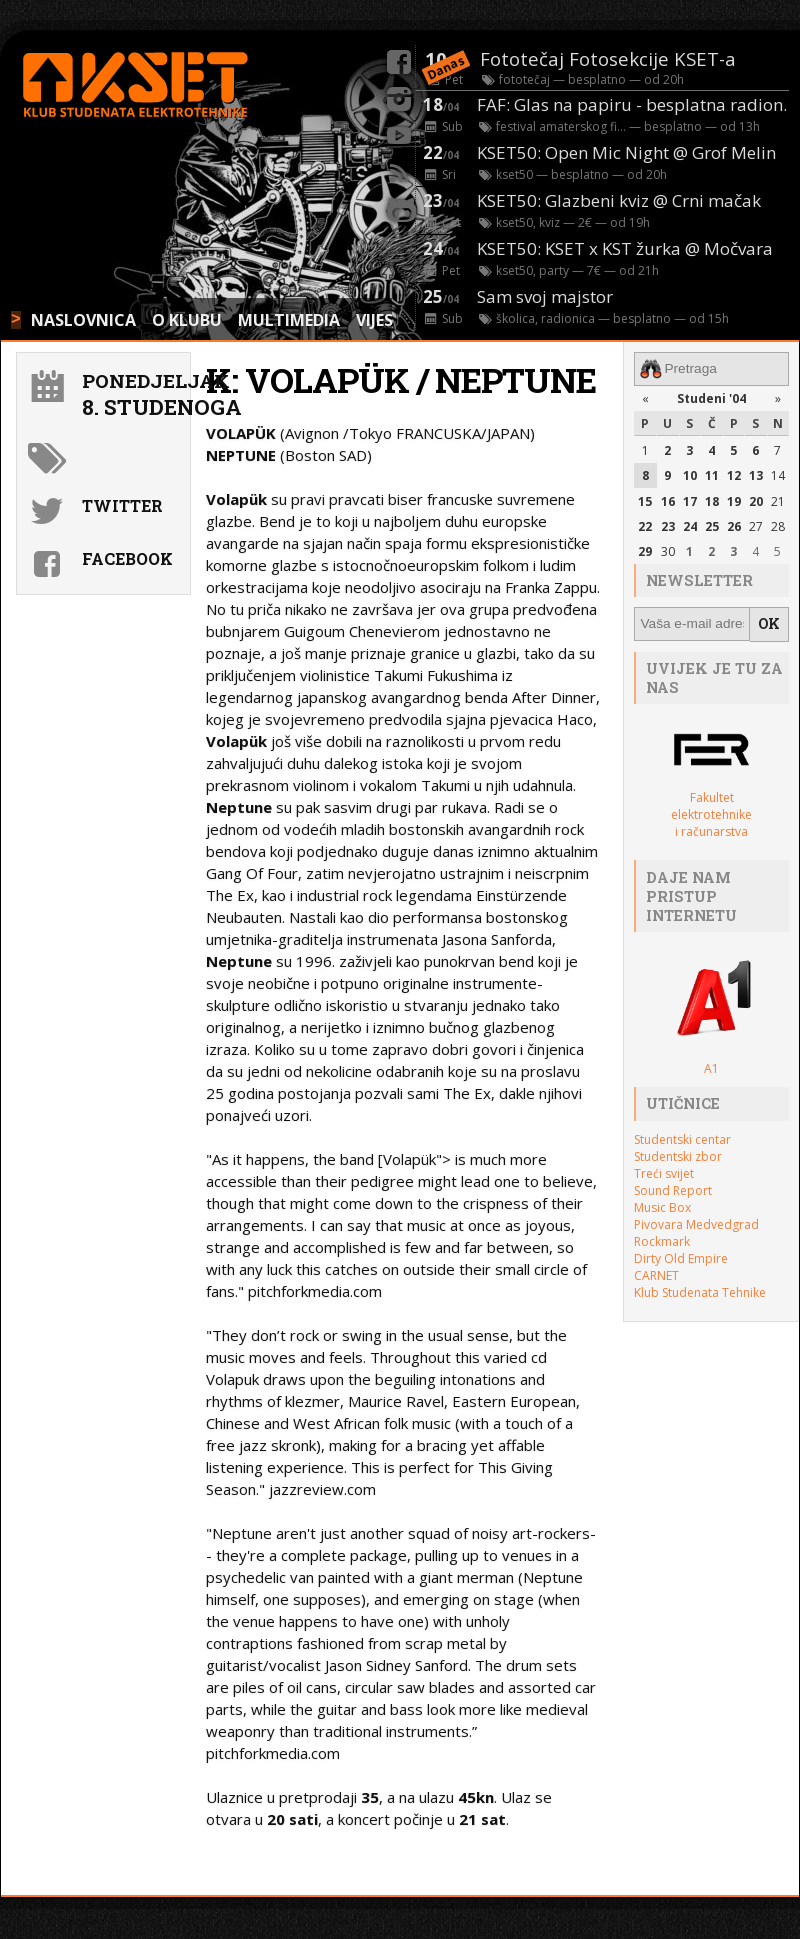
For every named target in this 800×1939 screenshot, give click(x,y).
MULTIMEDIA (289, 320)
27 (756, 525)
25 (712, 525)
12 (734, 475)
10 (690, 475)
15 (645, 500)
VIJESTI (382, 320)
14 (778, 475)
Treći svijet (664, 1171)
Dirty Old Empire (681, 1256)
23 (668, 525)
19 (734, 500)
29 (645, 550)
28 (778, 525)
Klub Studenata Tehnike (700, 1290)
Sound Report (673, 1188)
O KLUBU (187, 320)
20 (756, 500)
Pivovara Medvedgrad (696, 1222)
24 (690, 525)
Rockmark (662, 1239)
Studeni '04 (711, 397)
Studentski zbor (678, 1154)
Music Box (662, 1205)
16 (668, 500)
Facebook (127, 558)
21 (778, 500)
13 (756, 475)
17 (690, 500)
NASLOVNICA (83, 320)
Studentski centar (682, 1137)
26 (734, 525)
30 (668, 550)
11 (712, 475)
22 (645, 525)
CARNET (656, 1273)
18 (712, 500)
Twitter (122, 505)
